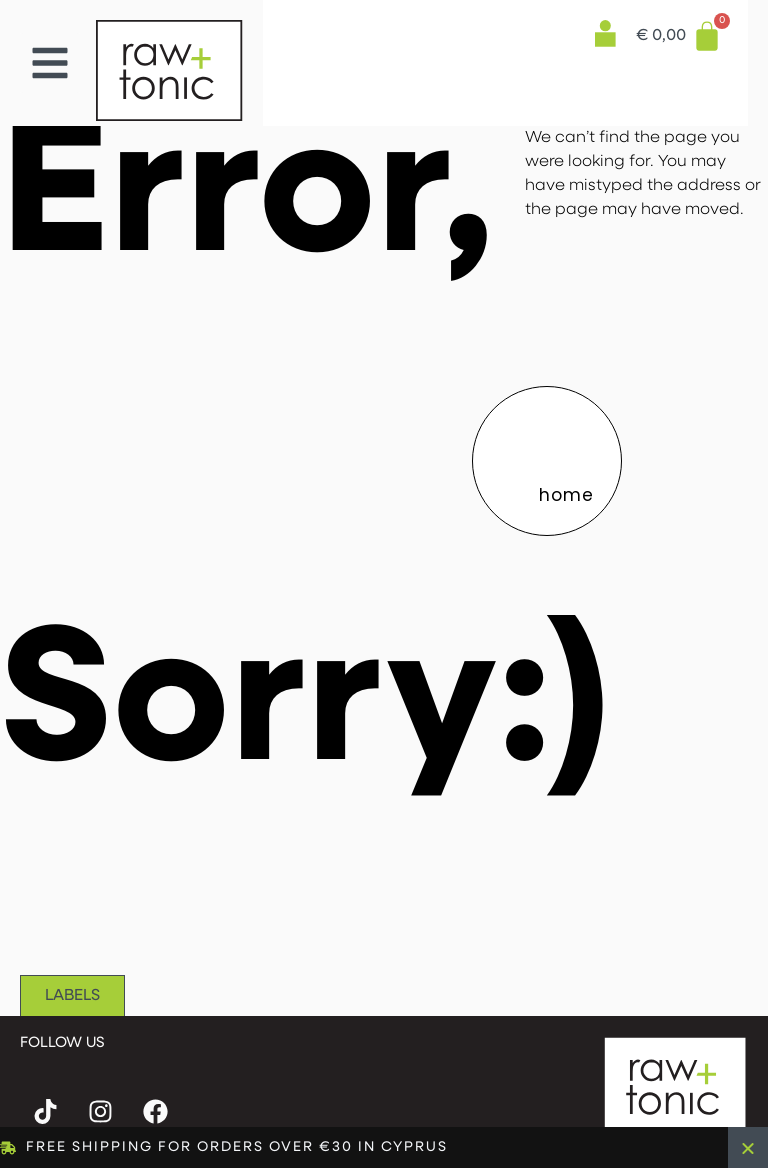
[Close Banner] (748, 1147)
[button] (50, 63)
